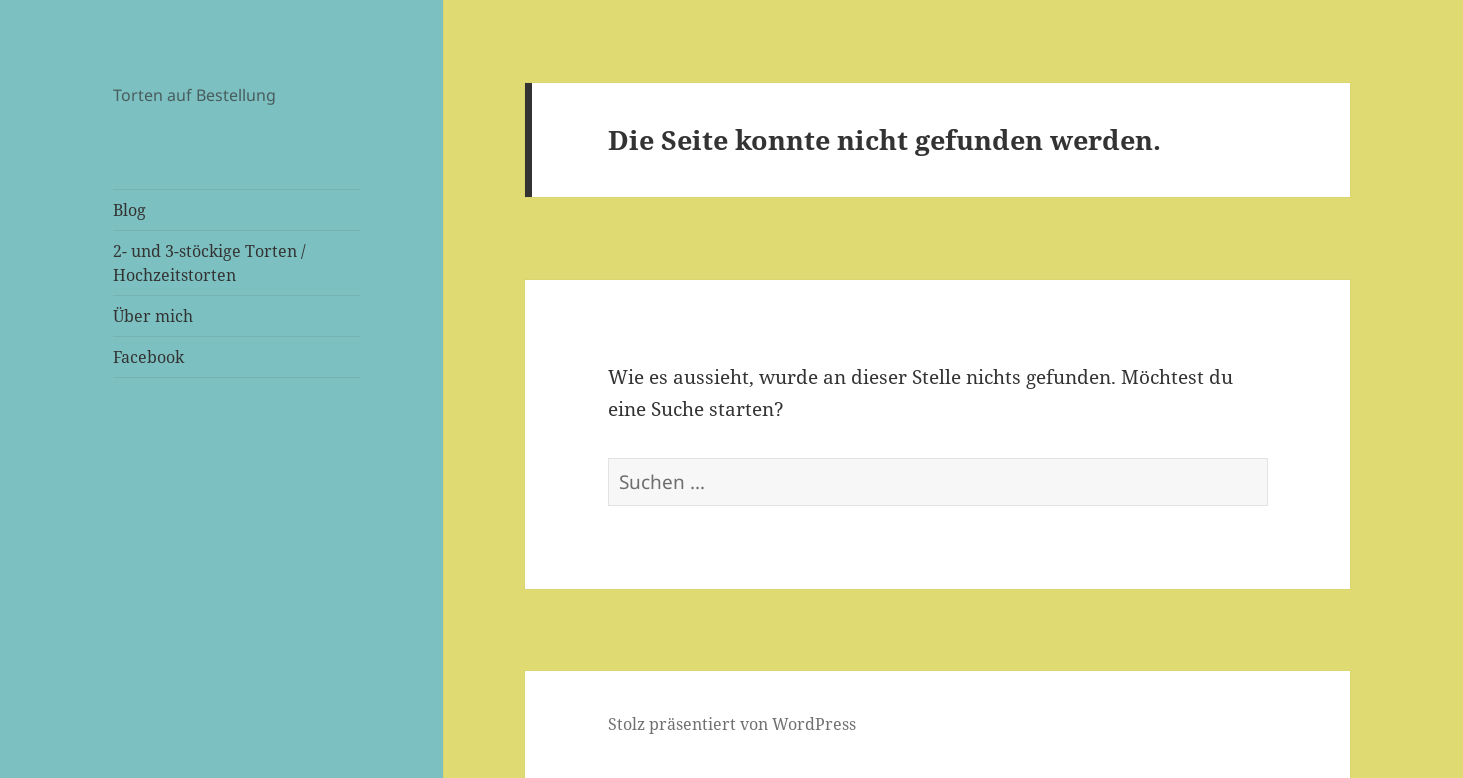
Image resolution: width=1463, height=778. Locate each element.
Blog (129, 210)
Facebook (148, 357)
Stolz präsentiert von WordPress (732, 724)
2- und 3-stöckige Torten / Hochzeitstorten (209, 263)
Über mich (153, 316)
